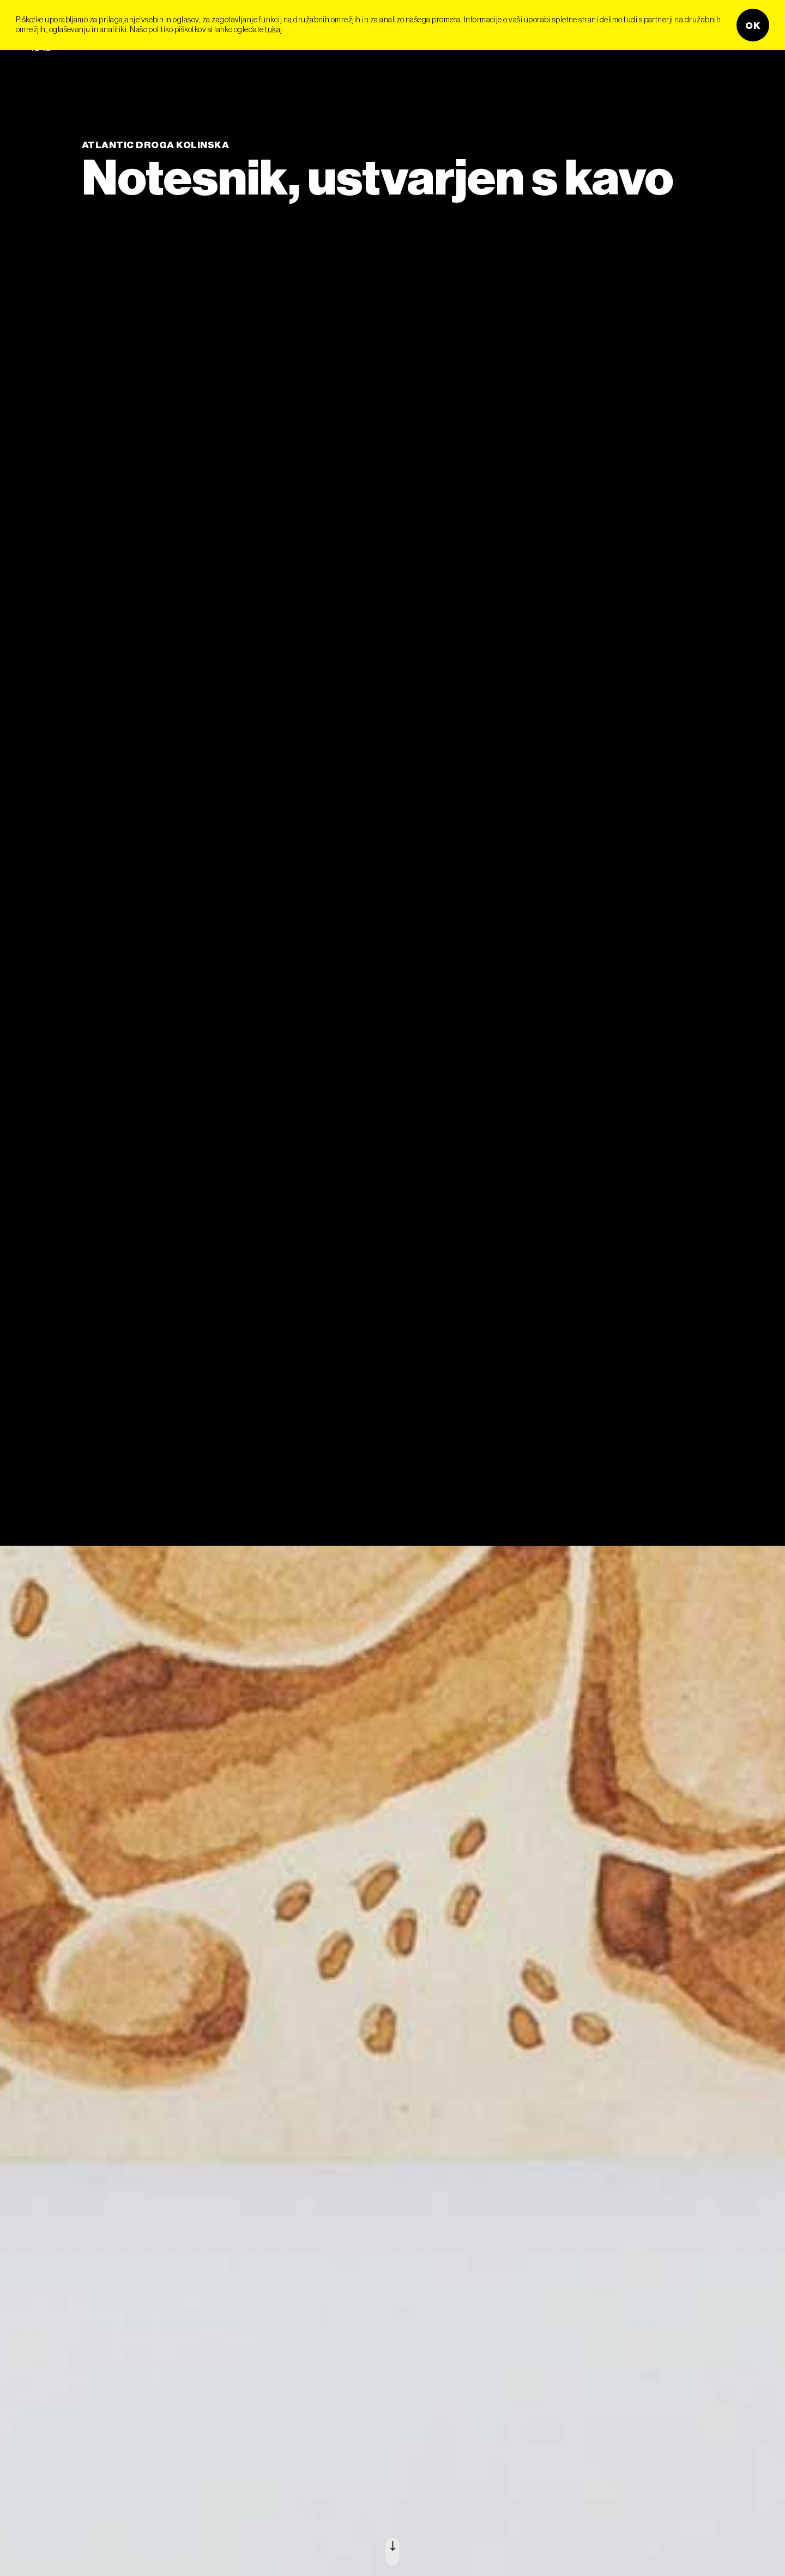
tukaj (273, 29)
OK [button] (752, 25)
